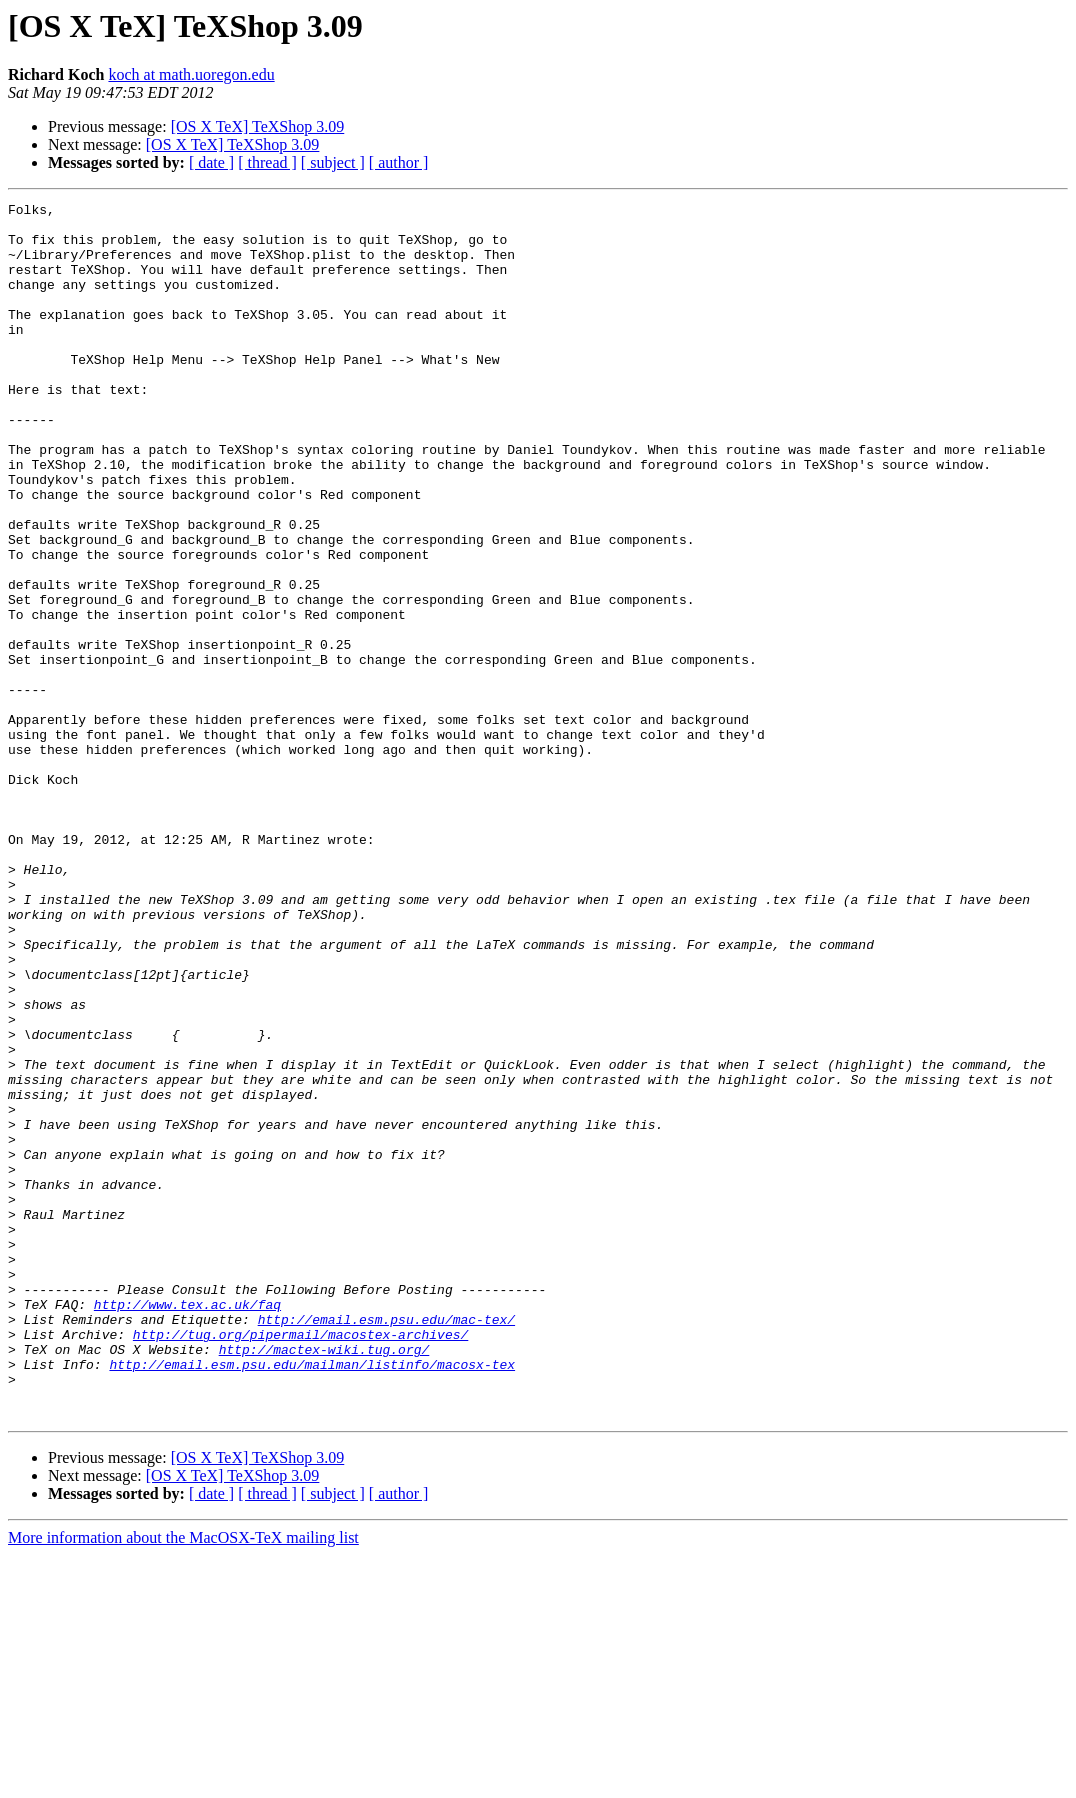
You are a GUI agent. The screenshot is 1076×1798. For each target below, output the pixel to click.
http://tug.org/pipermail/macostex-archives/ (300, 1562)
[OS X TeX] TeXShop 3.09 (258, 126)
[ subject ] (333, 162)
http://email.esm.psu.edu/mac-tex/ (386, 1544)
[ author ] (399, 162)
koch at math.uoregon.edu (191, 74)
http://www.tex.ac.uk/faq (187, 1526)
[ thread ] (267, 162)
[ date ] (211, 162)
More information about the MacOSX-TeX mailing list (183, 1780)
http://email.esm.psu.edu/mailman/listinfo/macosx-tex (312, 1598)
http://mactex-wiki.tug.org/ (324, 1580)
